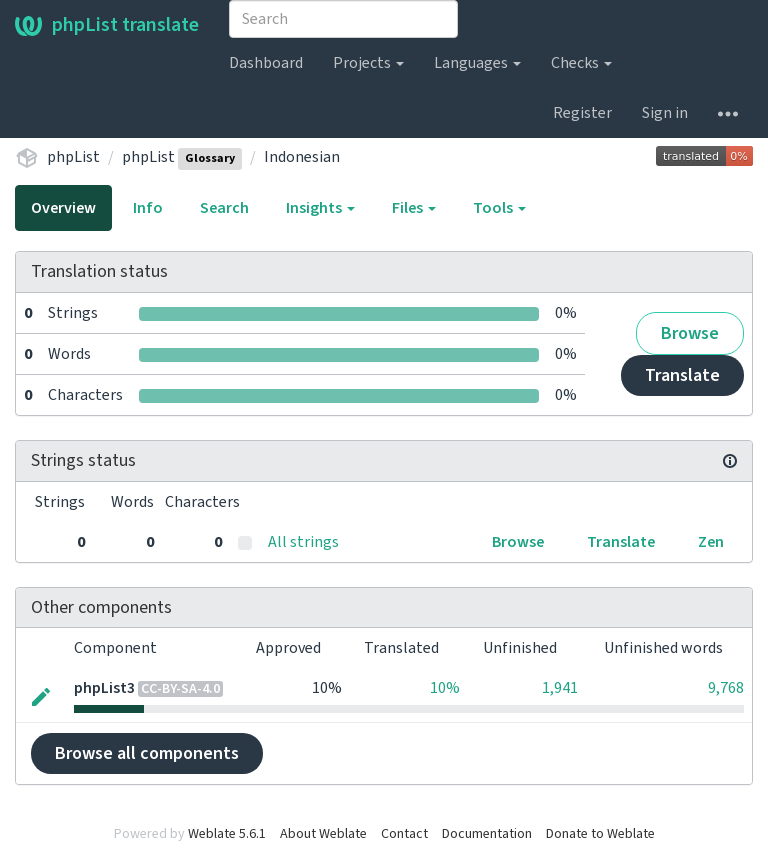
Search (224, 208)
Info (148, 208)
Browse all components (147, 753)
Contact (404, 834)
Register (582, 113)
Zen (711, 542)
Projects (368, 63)
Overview (63, 208)
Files (414, 208)
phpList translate (107, 25)
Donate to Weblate (600, 834)
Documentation (487, 834)
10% (445, 688)
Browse (690, 333)
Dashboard (266, 63)
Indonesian (302, 157)
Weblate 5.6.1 (227, 834)
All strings (303, 542)
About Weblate (323, 834)
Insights (320, 208)
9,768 (726, 688)
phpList (73, 157)
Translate (682, 375)
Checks (581, 63)
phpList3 (104, 688)
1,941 (560, 688)
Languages (477, 63)
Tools (499, 208)
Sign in (665, 113)
